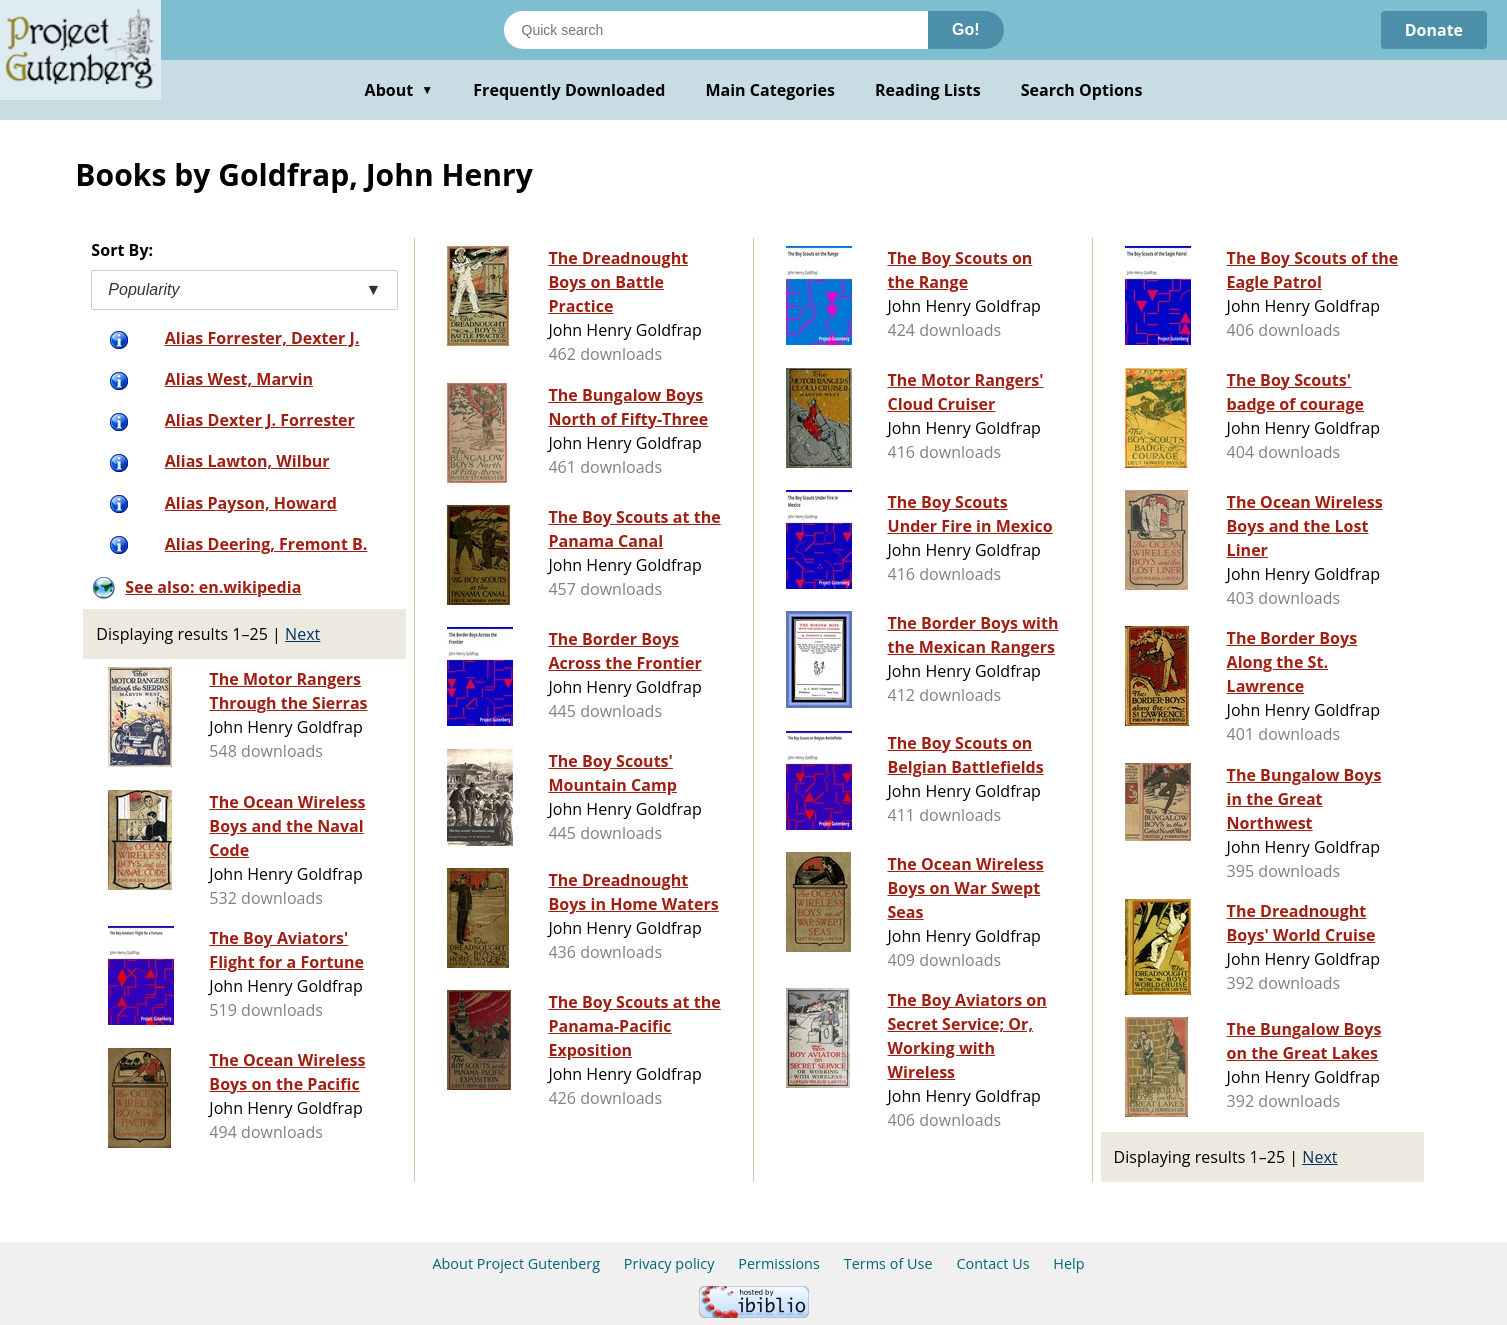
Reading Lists (928, 90)
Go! (966, 29)
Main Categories (770, 90)
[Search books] (716, 30)
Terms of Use (888, 1263)
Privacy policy (669, 1263)
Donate (1433, 30)
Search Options (1082, 90)
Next (302, 634)
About (399, 90)
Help (1068, 1263)
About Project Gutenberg (516, 1263)
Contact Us (992, 1263)
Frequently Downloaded (569, 90)
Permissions (779, 1263)
